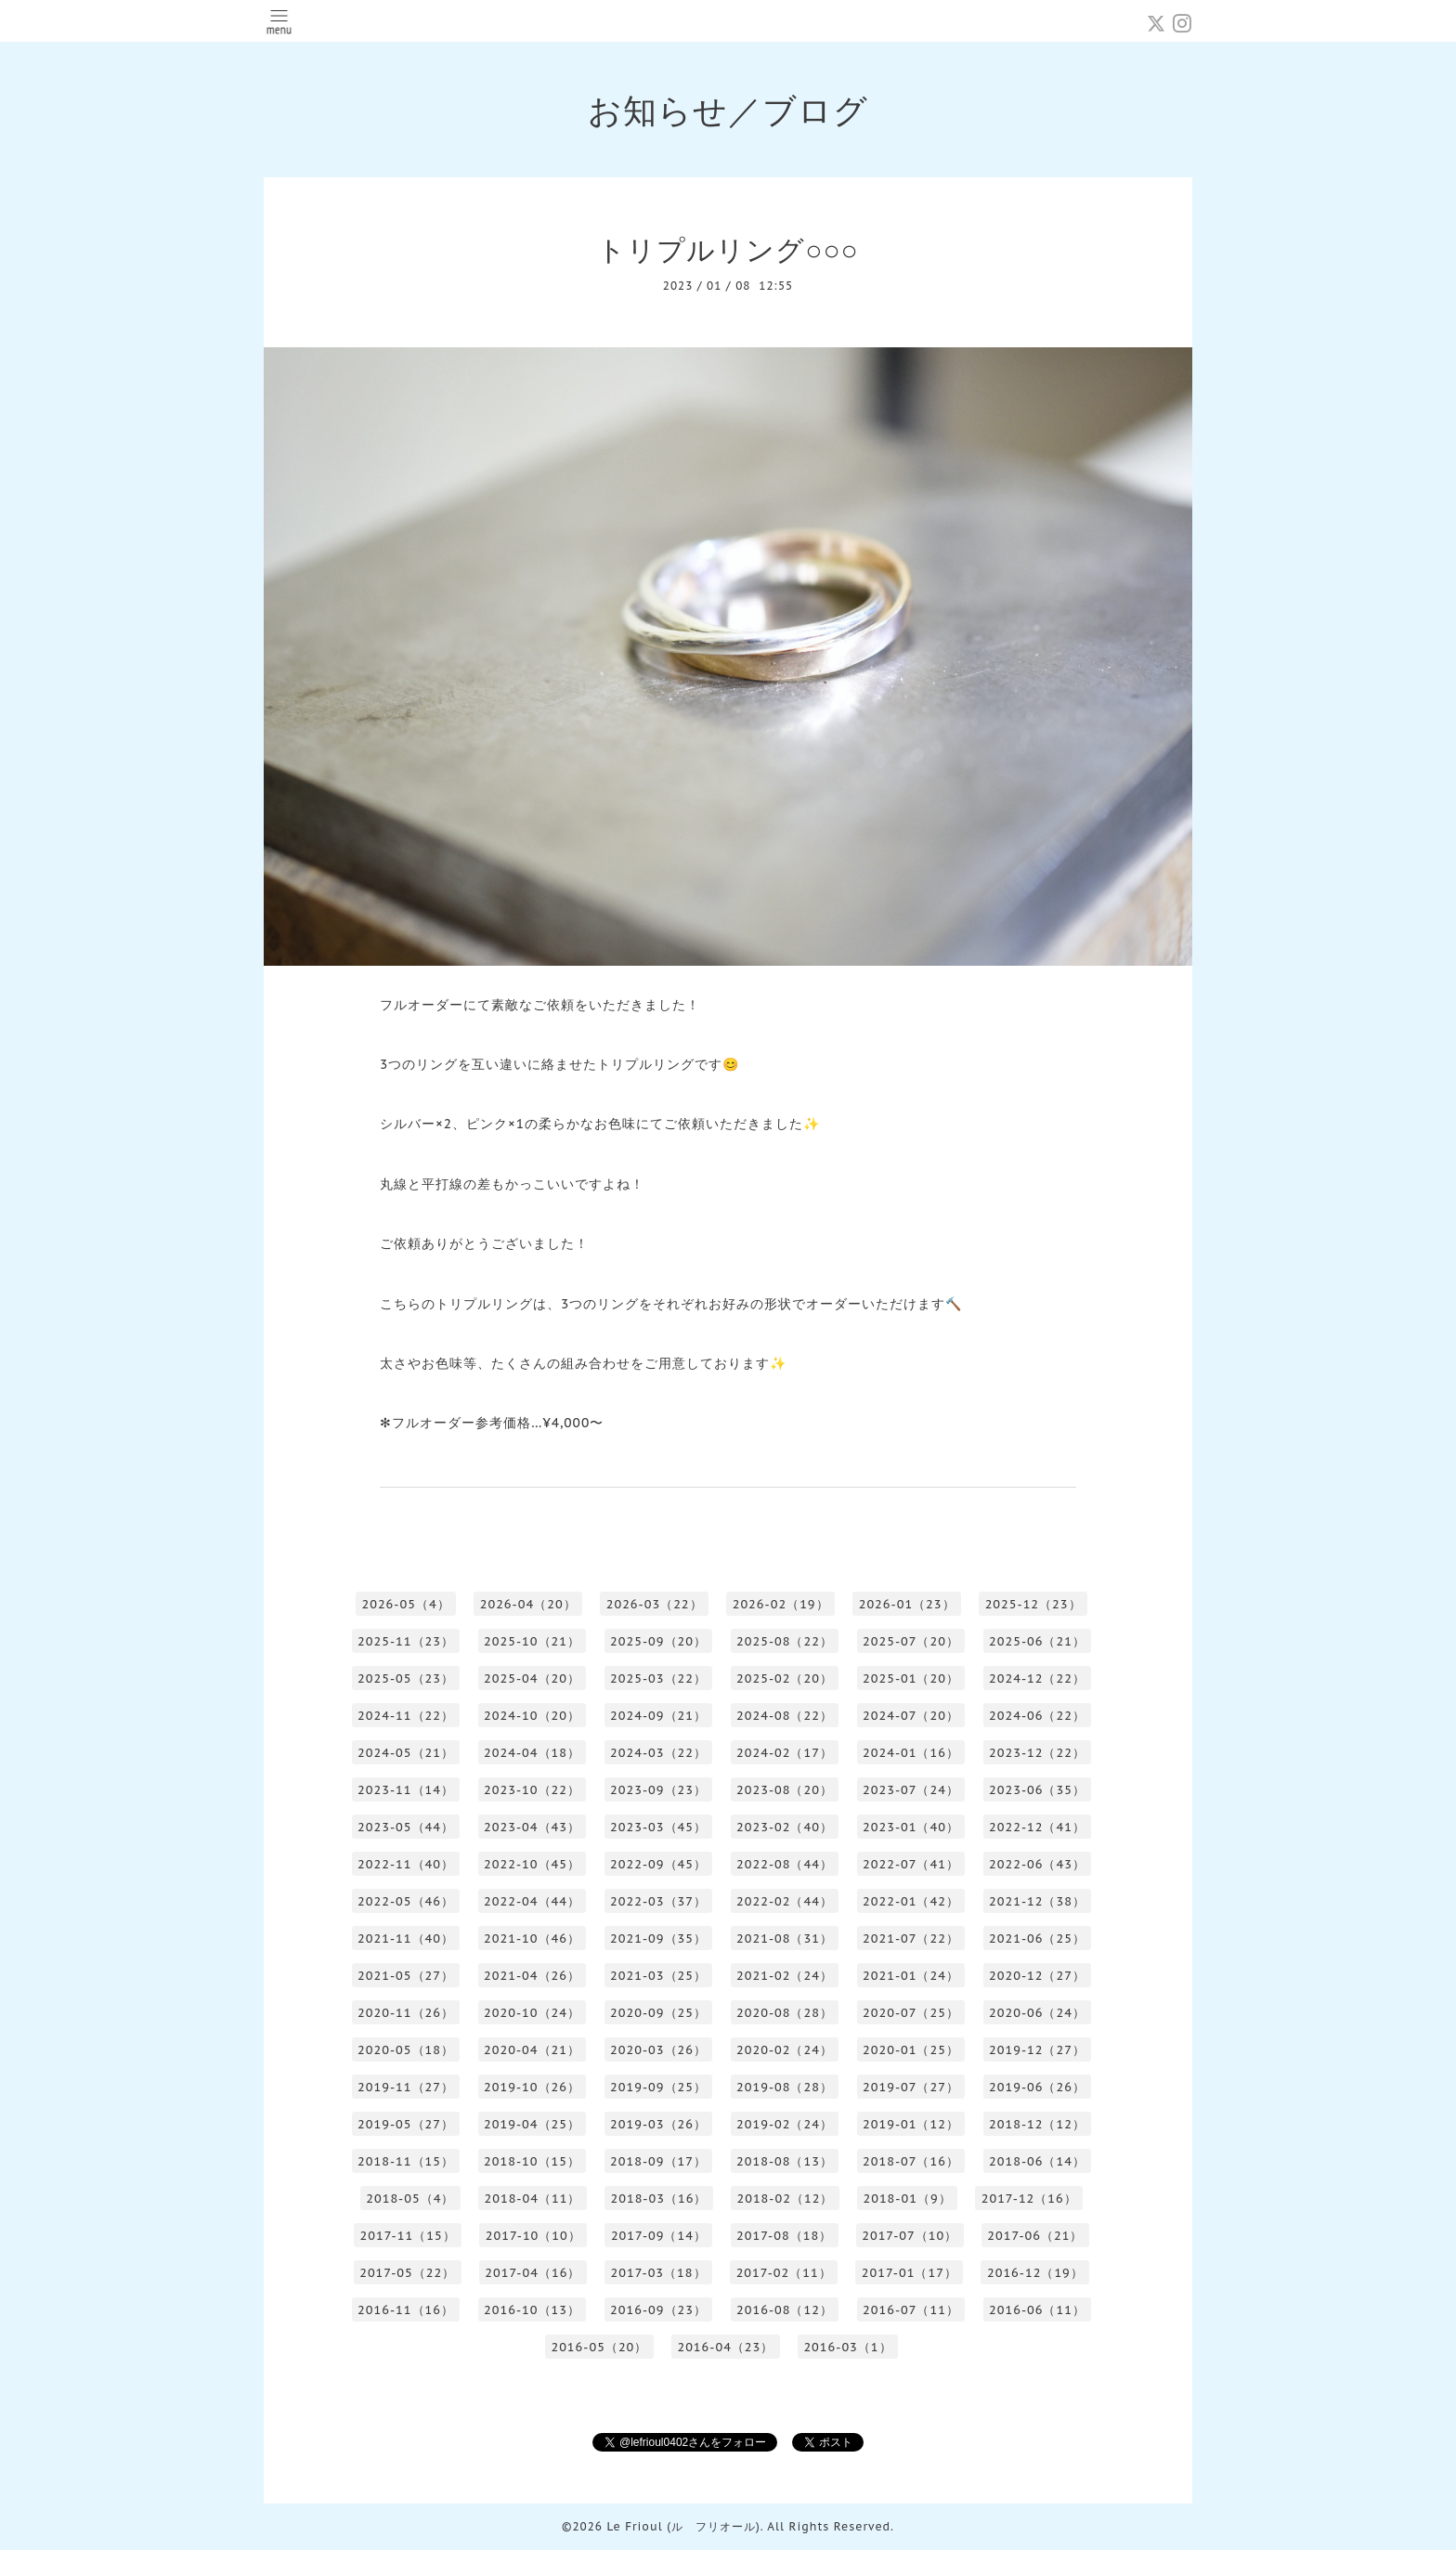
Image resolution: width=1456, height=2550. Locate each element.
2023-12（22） (1037, 1753)
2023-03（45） (658, 1827)
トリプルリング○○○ (727, 249)
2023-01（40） (911, 1827)
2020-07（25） (911, 2013)
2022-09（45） (658, 1864)
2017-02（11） (784, 2273)
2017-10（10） (533, 2236)
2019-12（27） (1037, 2050)
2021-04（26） (532, 1976)
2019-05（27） (406, 2124)
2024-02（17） (784, 1753)
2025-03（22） (658, 1678)
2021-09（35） (658, 1938)
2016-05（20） (599, 2347)
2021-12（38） (1037, 1901)
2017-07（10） (909, 2236)
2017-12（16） (1029, 2198)
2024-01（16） (911, 1753)
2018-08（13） (784, 2161)
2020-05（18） (406, 2050)
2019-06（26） (1037, 2087)
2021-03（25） (658, 1976)
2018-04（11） (532, 2198)
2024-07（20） (911, 1716)
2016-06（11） (1037, 2310)
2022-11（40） (406, 1864)
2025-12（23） (1033, 1604)
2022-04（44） (532, 1901)
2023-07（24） (911, 1790)
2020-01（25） (911, 2050)
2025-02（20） (784, 1678)
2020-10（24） (532, 2013)
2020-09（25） (658, 2013)
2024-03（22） (658, 1753)
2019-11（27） (406, 2087)
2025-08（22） (784, 1641)
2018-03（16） (658, 2198)
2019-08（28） (784, 2087)
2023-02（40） (784, 1827)
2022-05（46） (406, 1901)
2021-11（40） (406, 1938)
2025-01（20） (911, 1678)
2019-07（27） (911, 2087)
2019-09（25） (658, 2087)
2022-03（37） (658, 1901)
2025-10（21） (532, 1641)
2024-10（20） (532, 1716)
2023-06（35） (1037, 1790)
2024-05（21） (406, 1753)
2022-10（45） (532, 1864)
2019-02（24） (784, 2124)
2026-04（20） (528, 1604)
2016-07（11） (911, 2310)
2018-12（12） (1037, 2124)
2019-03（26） (658, 2124)
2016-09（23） (658, 2310)
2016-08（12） (784, 2310)
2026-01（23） (907, 1604)
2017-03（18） (658, 2273)
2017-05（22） (407, 2273)
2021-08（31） (784, 1938)
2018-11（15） (406, 2161)
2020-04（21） (532, 2050)
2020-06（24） (1037, 2013)
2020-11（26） (406, 2013)
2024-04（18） (532, 1753)
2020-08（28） (784, 2013)
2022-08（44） (784, 1864)
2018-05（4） (410, 2198)
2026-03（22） (654, 1604)
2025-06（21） (1037, 1641)
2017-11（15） (408, 2236)
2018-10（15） (532, 2161)
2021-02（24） (784, 1976)
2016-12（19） (1035, 2273)
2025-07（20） (911, 1641)
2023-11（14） (406, 1790)
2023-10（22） (532, 1790)
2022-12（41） (1037, 1827)
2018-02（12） (784, 2198)
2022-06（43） (1037, 1864)
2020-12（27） (1037, 1976)
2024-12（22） (1037, 1678)
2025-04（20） (532, 1678)
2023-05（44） (406, 1827)
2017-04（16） (532, 2273)
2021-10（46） (532, 1938)
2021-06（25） (1037, 1938)
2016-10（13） (532, 2310)
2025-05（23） (406, 1678)
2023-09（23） (658, 1790)
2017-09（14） (659, 2236)
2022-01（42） (911, 1901)
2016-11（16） (406, 2310)
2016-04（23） (725, 2347)
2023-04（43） (532, 1827)
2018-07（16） (911, 2161)
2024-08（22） (784, 1716)
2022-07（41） (911, 1864)
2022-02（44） (784, 1901)
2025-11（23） (406, 1641)
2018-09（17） (658, 2161)
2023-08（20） (784, 1790)
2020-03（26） (658, 2050)
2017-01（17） (909, 2273)
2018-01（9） (907, 2198)
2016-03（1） (847, 2347)
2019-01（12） (911, 2124)
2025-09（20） (658, 1641)
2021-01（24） (911, 1976)
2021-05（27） (406, 1976)
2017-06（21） (1035, 2236)
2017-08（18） (784, 2236)
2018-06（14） (1037, 2161)
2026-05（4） (405, 1604)
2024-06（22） (1037, 1716)
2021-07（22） (911, 1938)
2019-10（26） (532, 2087)
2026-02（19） (781, 1604)
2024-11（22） (406, 1716)
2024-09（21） (658, 1716)
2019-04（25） (532, 2124)
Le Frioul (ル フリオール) (683, 2526)
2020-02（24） (784, 2050)
